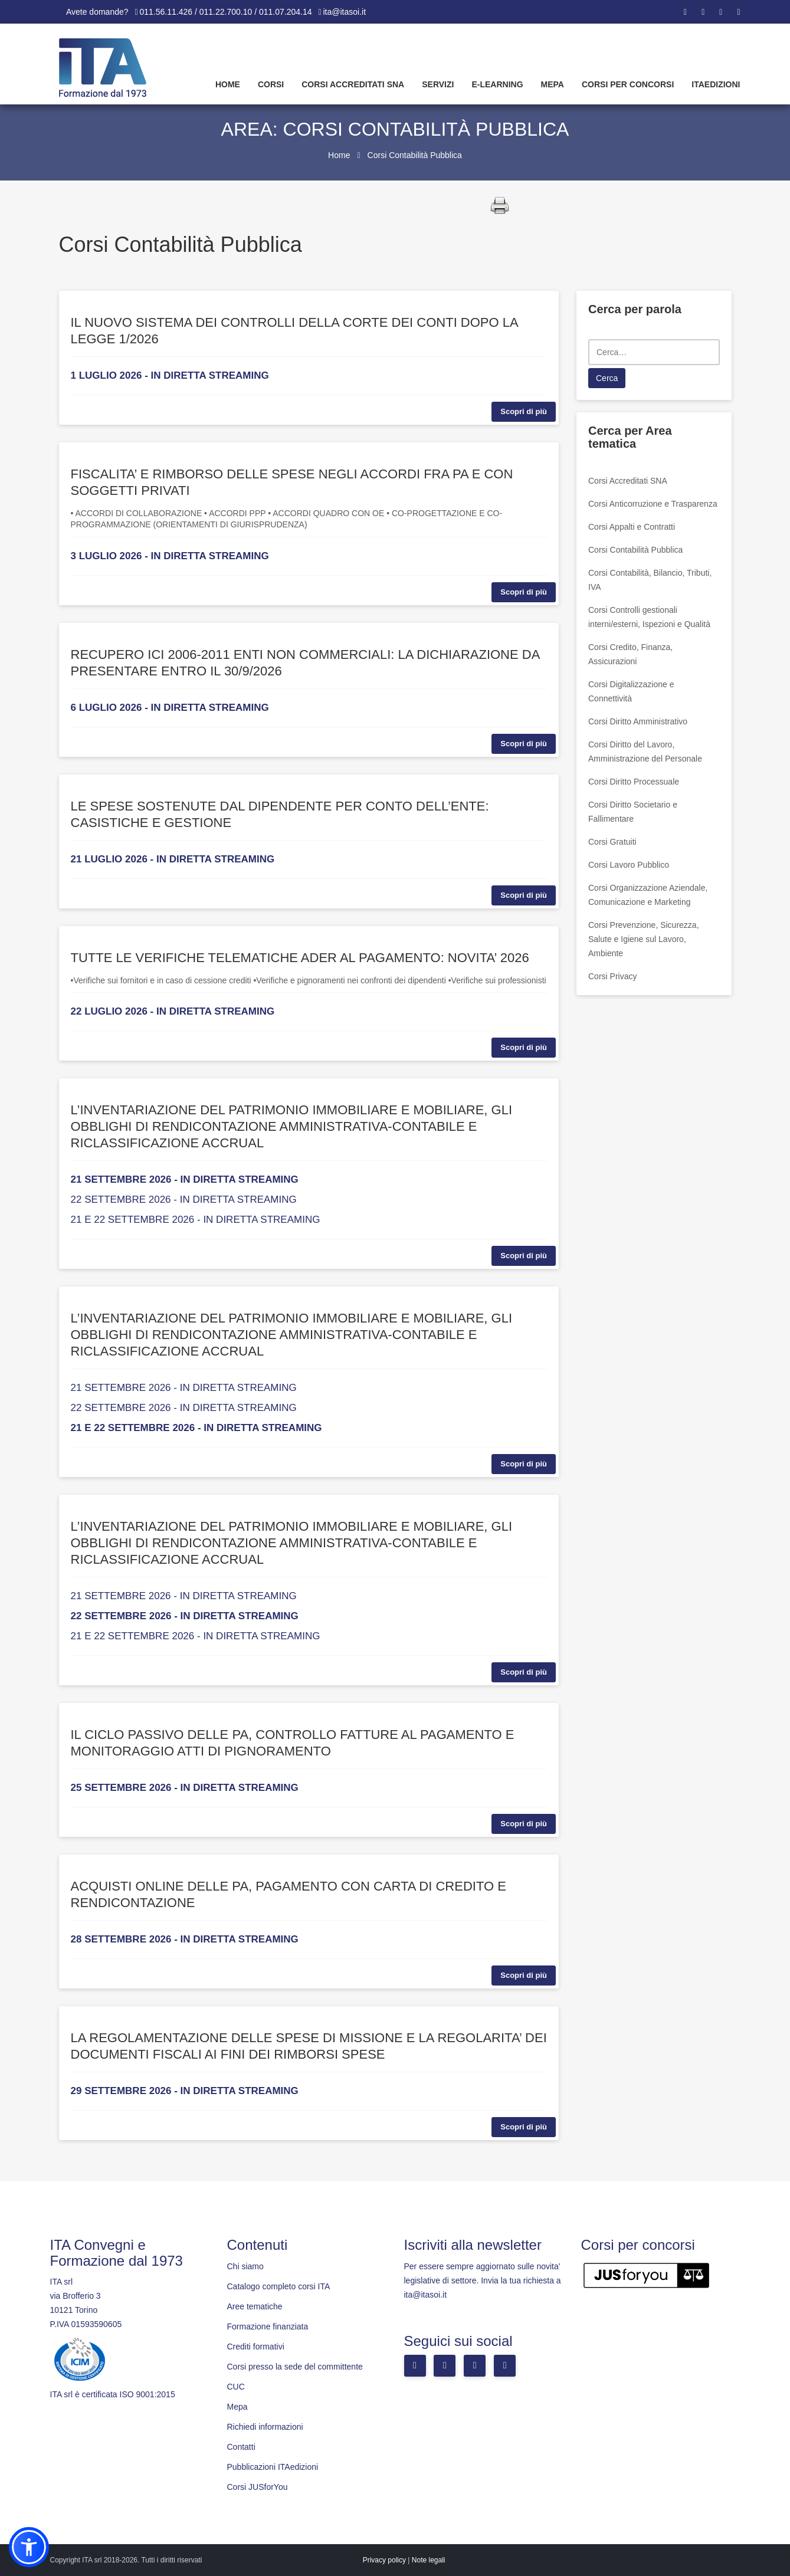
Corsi (271, 84)
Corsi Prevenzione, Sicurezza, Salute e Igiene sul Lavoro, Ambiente (643, 939)
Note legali (428, 2560)
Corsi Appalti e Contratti (631, 526)
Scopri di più (523, 411)
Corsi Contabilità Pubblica (635, 549)
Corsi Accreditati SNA (352, 84)
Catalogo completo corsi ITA (278, 2286)
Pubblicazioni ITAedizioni (273, 2467)
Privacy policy (384, 2560)
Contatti (241, 2447)
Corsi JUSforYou (257, 2487)
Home (227, 84)
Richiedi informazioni (265, 2426)
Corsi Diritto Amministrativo (637, 721)
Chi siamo (245, 2266)
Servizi (438, 84)
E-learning (497, 84)
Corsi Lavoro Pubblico (628, 864)
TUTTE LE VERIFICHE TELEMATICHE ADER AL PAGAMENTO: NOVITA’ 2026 (300, 957)
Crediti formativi (255, 2346)
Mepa (552, 84)
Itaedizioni (715, 84)
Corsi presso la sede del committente (295, 2366)
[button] (29, 2547)
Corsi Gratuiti (612, 841)
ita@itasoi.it (344, 12)
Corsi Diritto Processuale (633, 781)
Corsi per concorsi (628, 84)
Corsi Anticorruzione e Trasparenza (652, 503)
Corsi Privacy (612, 976)
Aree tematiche (255, 2306)
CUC (236, 2386)
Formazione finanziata (268, 2326)
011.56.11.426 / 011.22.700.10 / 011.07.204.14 (226, 12)
